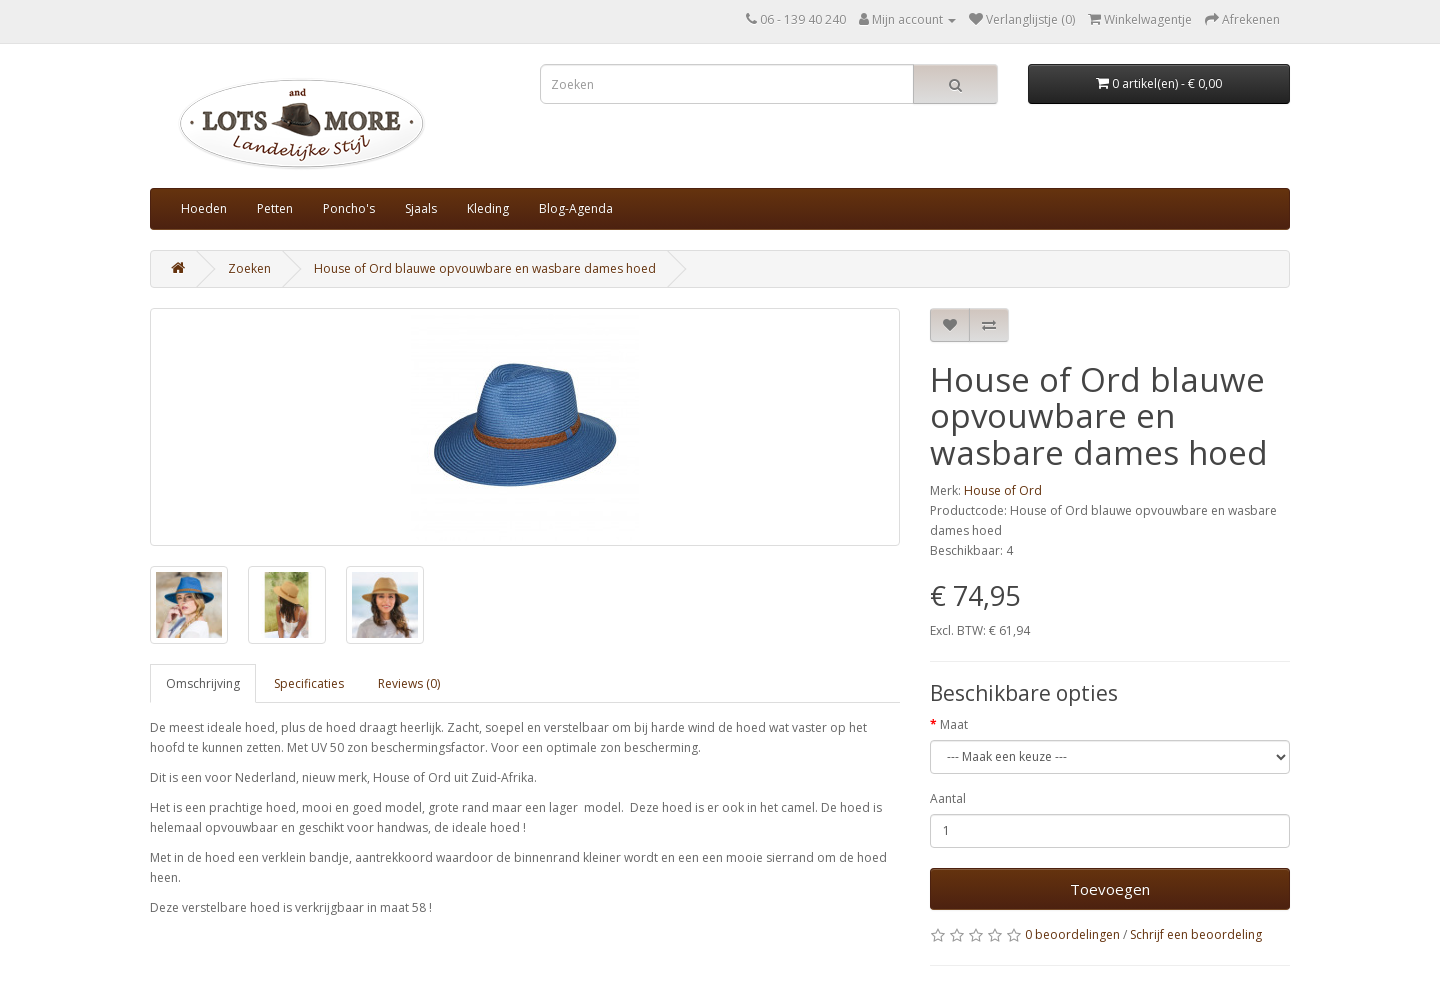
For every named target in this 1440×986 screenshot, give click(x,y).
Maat (954, 724)
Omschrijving (203, 683)
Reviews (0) (409, 683)
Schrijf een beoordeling (1196, 934)
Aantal (948, 798)
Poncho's (349, 208)
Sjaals (421, 208)
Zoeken (249, 268)
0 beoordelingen (1072, 934)
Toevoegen (1110, 889)
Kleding (488, 208)
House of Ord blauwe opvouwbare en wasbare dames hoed (485, 268)
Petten (275, 208)
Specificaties (309, 683)
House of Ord (1003, 490)
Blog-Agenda (576, 208)
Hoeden (204, 208)
